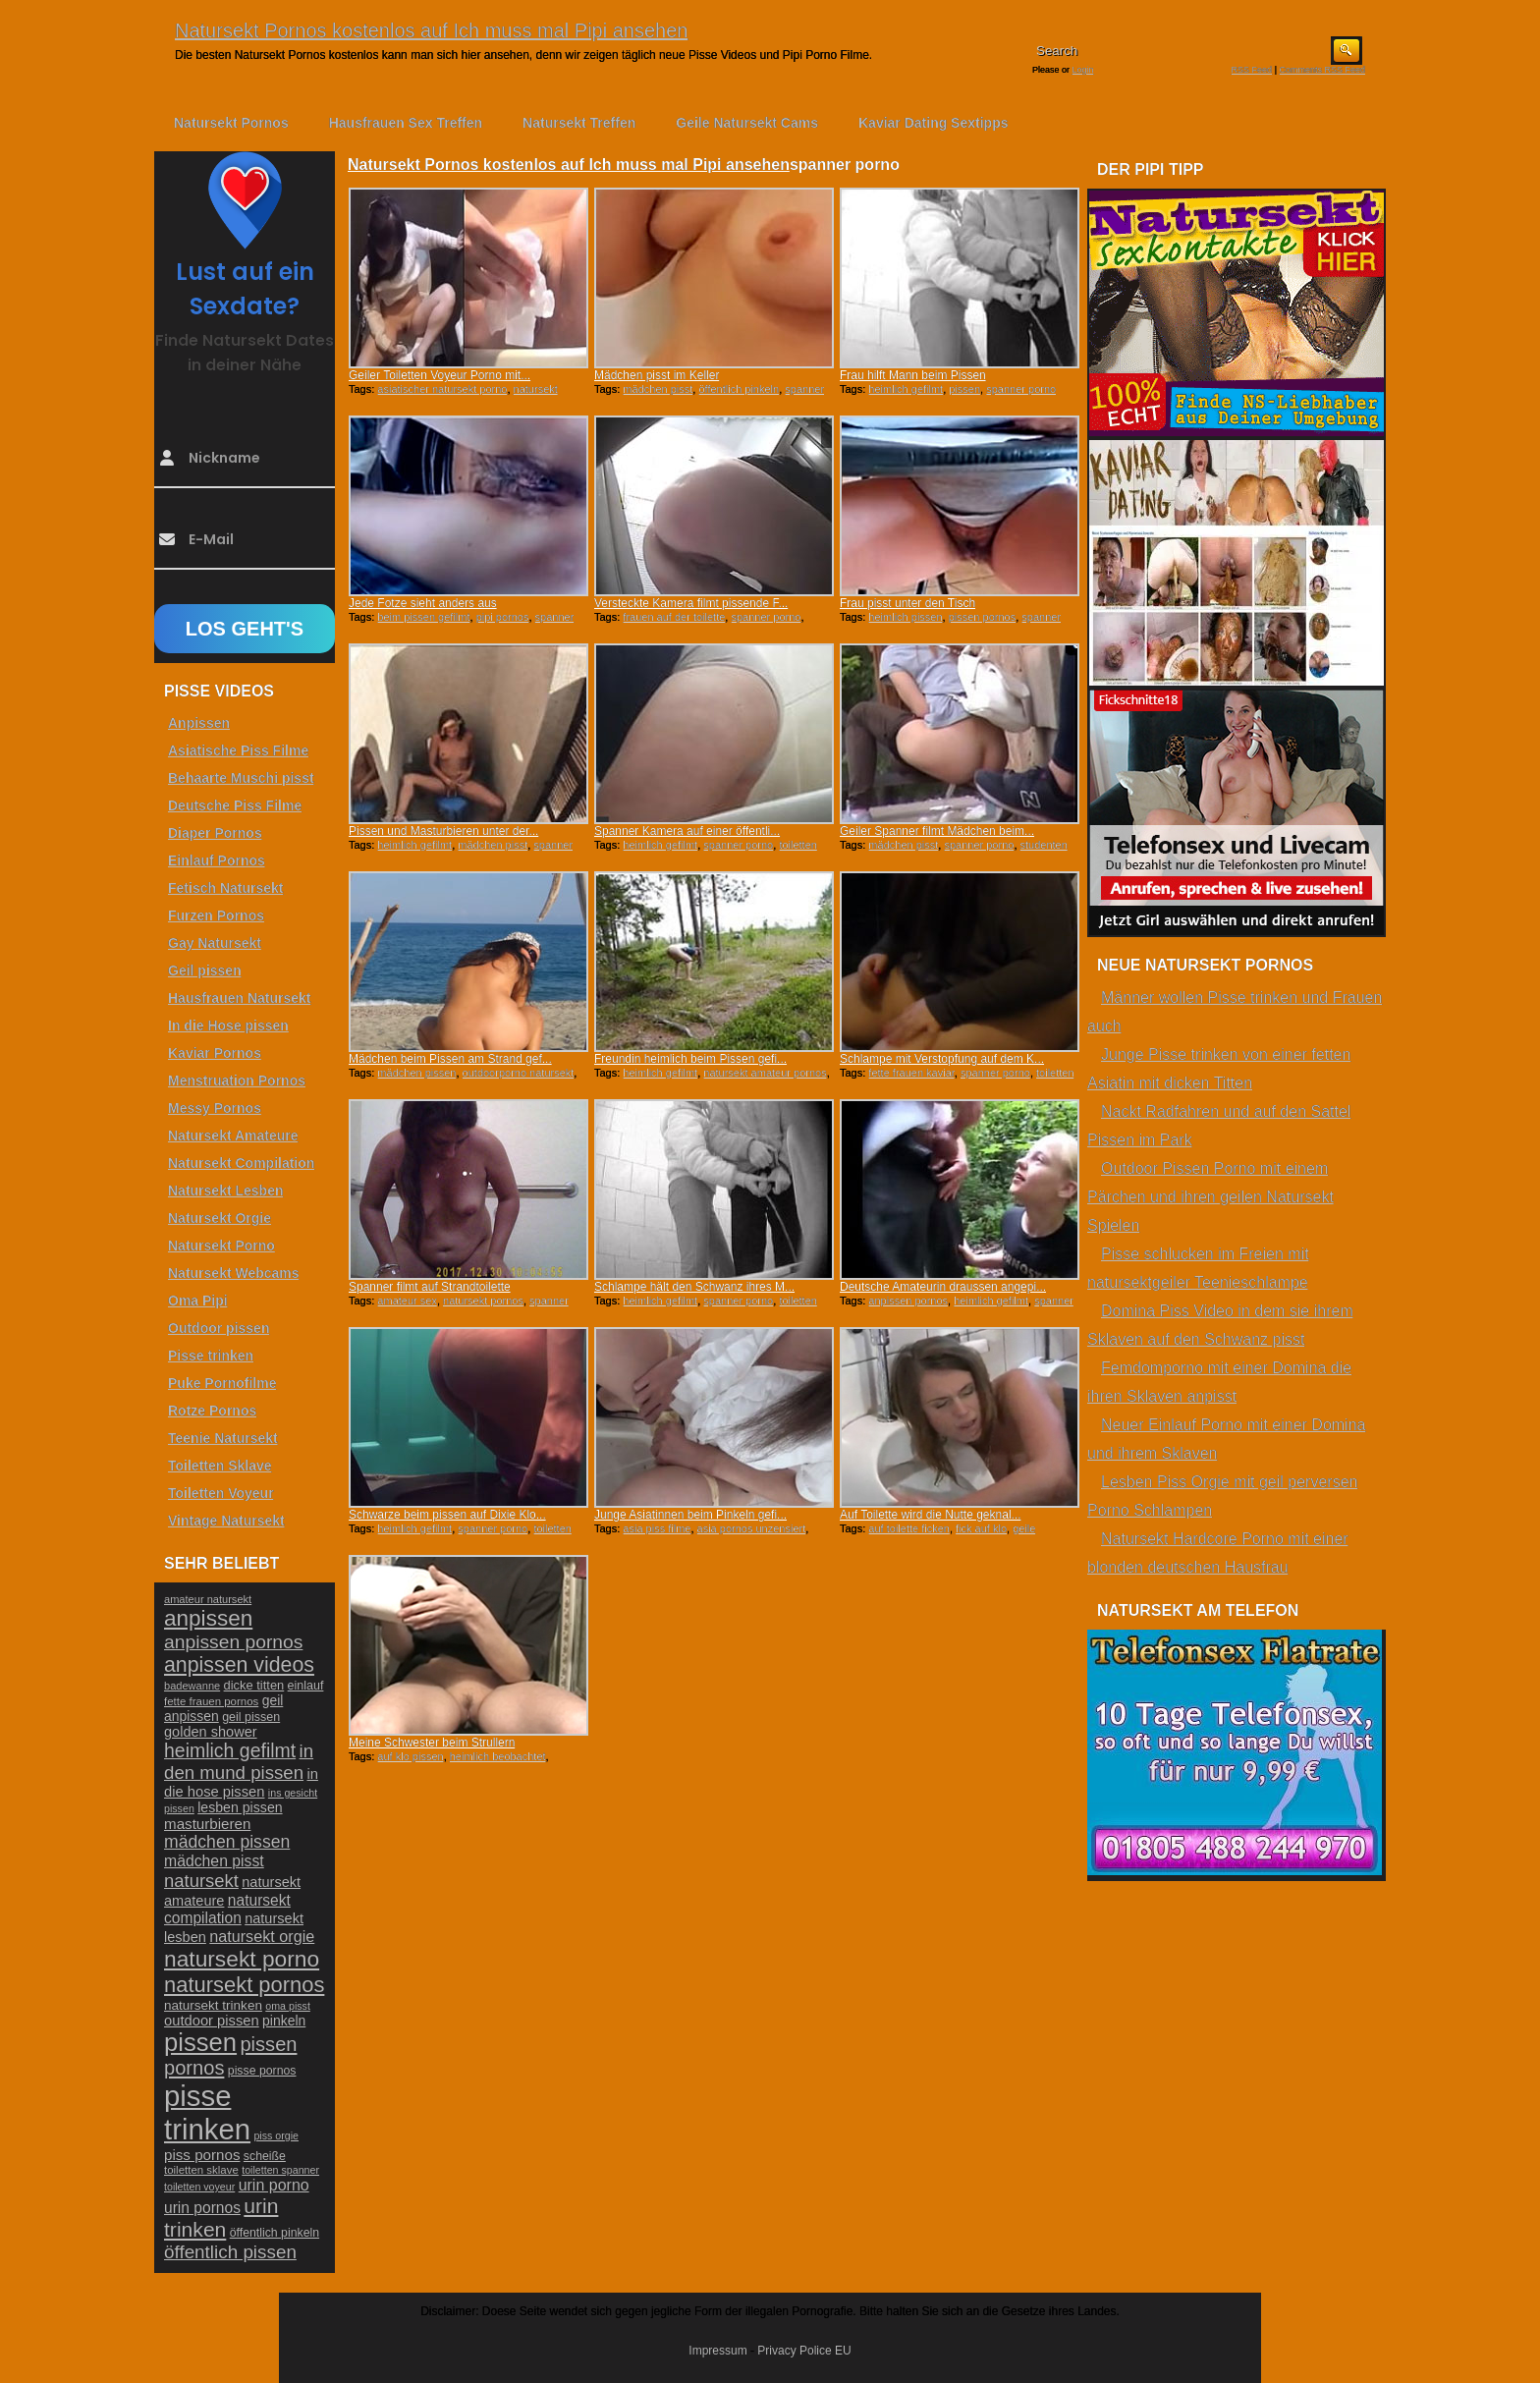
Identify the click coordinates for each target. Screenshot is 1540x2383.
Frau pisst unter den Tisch (907, 603)
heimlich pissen (905, 617)
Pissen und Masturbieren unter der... (443, 831)
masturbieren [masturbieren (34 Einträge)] (207, 1823)
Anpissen (199, 723)
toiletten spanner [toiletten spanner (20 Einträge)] (280, 2170)
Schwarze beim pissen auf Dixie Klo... (447, 1515)
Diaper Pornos (215, 833)
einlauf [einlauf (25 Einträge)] (306, 1685)
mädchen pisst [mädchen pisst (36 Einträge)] (214, 1861)
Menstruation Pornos (236, 1080)
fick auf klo (981, 1528)
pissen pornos (983, 617)
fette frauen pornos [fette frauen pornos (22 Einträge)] (211, 1701)
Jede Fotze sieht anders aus (423, 603)
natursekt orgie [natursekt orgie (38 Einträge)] (261, 1936)
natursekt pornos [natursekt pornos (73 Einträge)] (244, 1984)
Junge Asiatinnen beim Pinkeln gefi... (690, 1515)
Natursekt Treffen (578, 123)
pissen (964, 389)
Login (1083, 70)
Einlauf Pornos (216, 860)
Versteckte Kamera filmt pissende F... (691, 603)
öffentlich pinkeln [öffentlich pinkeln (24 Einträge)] (274, 2233)
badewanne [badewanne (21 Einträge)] (192, 1685)
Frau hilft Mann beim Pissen (913, 375)
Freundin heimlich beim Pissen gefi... (690, 1059)
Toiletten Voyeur (221, 1493)
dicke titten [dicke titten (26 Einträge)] (254, 1685)
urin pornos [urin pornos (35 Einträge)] (202, 2207)
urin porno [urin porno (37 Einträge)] (274, 2185)
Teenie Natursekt (223, 1438)
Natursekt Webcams (234, 1273)
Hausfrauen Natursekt (239, 998)
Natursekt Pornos (231, 123)
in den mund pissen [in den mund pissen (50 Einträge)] (238, 1762)
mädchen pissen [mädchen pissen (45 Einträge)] (227, 1842)
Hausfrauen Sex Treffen (405, 123)
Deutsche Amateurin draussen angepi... (943, 1287)
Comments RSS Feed (1322, 70)
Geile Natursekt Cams (747, 123)
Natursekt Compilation (241, 1163)
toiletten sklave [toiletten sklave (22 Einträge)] (201, 2170)
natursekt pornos (483, 1300)
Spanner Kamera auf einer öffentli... (687, 831)
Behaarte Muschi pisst (241, 778)
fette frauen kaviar (911, 1073)
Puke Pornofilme (222, 1383)
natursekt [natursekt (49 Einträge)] (201, 1880)
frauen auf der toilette (674, 617)
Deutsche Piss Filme (235, 805)
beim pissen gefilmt (423, 617)
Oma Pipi (198, 1300)
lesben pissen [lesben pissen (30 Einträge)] (239, 1807)
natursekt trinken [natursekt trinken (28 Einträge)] (213, 2005)
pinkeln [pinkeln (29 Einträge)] (283, 2020)
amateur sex (407, 1300)
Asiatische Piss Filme (238, 750)
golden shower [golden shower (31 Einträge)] (210, 1732)
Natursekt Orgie (219, 1218)
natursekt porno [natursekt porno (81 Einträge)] (241, 1958)
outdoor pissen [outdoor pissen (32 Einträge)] (211, 2020)
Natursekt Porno (221, 1245)
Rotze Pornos (212, 1410)
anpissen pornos (908, 1300)
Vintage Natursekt (226, 1520)
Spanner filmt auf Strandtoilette (430, 1287)
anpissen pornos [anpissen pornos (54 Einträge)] (233, 1642)
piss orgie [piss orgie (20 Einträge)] (276, 2135)
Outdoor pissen (218, 1328)
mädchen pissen (416, 1073)
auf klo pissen (410, 1756)
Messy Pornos (214, 1108)
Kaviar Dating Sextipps (933, 123)
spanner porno (1021, 389)
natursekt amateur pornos (764, 1073)
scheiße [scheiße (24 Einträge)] (265, 2156)
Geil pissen (205, 970)
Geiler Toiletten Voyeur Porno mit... (439, 375)
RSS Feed (1252, 70)
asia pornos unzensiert (751, 1528)
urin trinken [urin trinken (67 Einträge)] (221, 2217)
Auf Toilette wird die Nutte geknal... (930, 1515)
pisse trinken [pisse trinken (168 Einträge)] (207, 2112)
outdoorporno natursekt (519, 1073)
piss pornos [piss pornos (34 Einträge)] (202, 2154)
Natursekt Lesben (225, 1190)
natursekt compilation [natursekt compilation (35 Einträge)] (227, 1909)
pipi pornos (502, 617)
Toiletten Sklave (220, 1465)
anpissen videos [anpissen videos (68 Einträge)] (239, 1665)
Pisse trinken (210, 1355)
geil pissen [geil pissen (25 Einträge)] (251, 1717)
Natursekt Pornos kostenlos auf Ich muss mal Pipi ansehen (431, 30)
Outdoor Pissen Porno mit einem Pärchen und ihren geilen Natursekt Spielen (1210, 1197)
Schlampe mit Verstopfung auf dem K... (942, 1059)
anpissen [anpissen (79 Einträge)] (208, 1618)
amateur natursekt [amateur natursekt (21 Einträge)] (207, 1599)
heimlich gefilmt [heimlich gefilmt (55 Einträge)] (230, 1750)
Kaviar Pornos (214, 1053)
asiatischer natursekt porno (442, 389)
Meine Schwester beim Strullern (432, 1742)
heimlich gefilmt (905, 389)
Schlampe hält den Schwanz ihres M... (694, 1287)
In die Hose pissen (228, 1025)
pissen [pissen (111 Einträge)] (200, 2042)
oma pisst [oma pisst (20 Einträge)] (287, 2006)
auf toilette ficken (909, 1528)
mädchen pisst (657, 389)
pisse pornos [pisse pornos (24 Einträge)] (262, 2071)
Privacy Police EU (804, 2350)
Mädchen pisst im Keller (656, 375)
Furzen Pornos (216, 915)
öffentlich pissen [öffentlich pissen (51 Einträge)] (230, 2252)
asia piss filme (656, 1528)
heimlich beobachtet (498, 1756)
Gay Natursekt (214, 943)
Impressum (717, 2350)
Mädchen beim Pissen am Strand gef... (450, 1059)
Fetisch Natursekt (225, 888)
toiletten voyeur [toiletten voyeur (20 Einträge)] (199, 2186)
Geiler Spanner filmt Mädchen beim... (937, 831)
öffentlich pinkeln (738, 389)
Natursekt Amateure (233, 1135)
